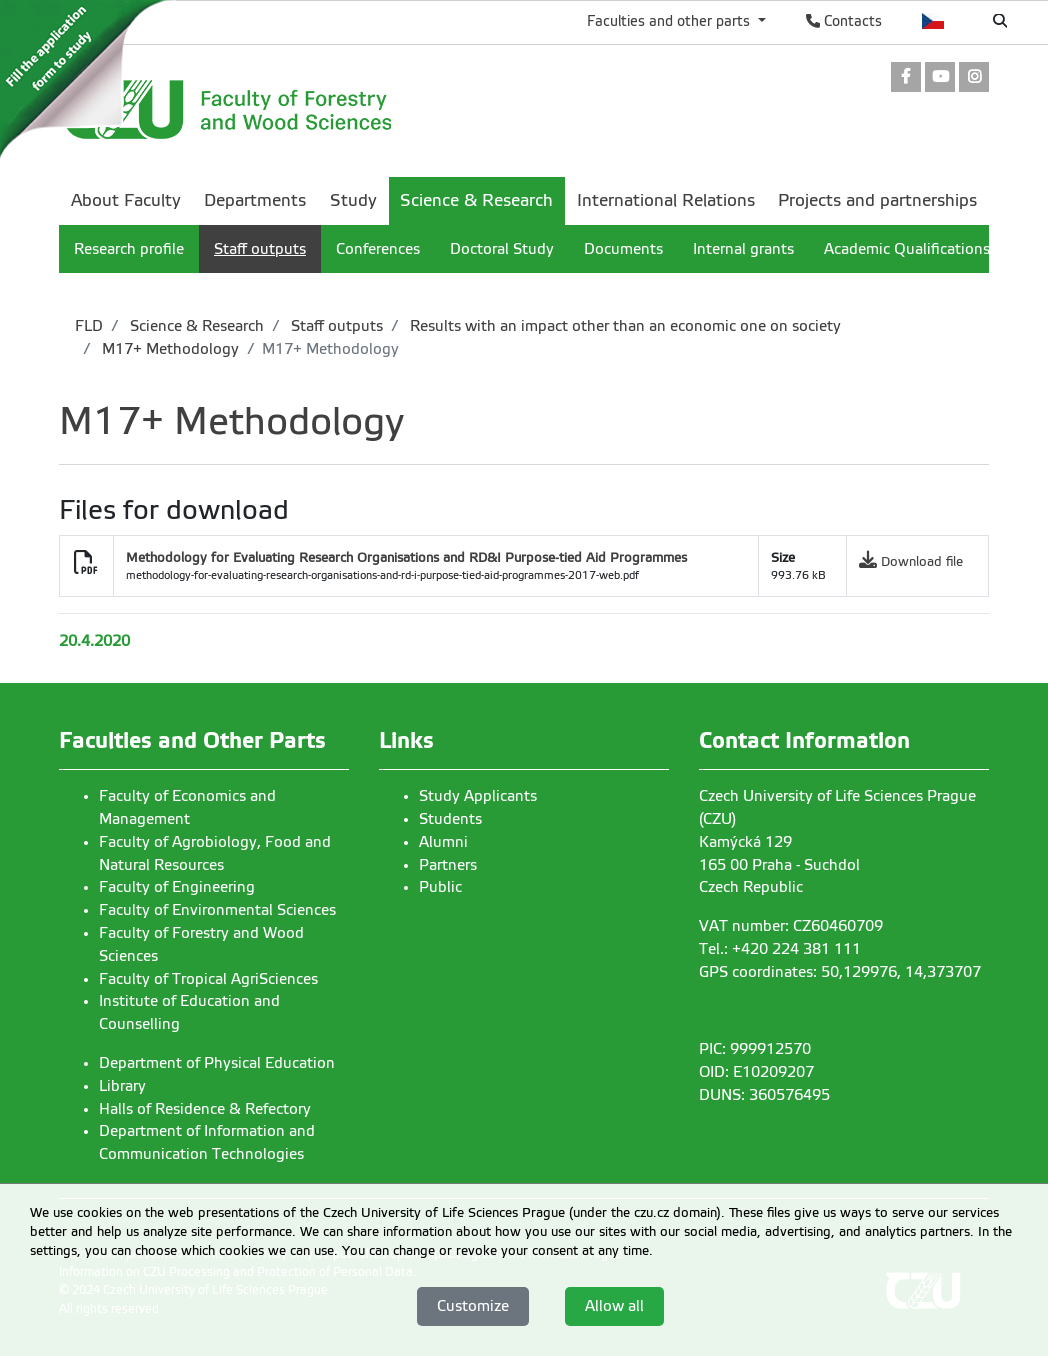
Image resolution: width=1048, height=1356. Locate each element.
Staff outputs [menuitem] (260, 249)
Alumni (443, 842)
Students (450, 819)
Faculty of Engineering (177, 887)
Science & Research (195, 326)
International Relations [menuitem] (666, 200)
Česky (933, 21)
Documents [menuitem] (623, 249)
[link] (906, 78)
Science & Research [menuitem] (476, 200)
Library (122, 1086)
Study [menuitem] (353, 200)
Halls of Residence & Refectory (205, 1109)
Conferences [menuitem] (378, 249)
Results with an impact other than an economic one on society (623, 326)
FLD (89, 326)
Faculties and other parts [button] (670, 21)
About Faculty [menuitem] (126, 200)
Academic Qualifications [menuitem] (907, 249)
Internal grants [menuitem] (743, 249)
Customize (473, 1306)
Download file (922, 561)
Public (440, 887)
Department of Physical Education (217, 1063)
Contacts (844, 21)
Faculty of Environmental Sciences (217, 910)
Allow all (614, 1306)
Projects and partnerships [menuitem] (877, 200)
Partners (448, 865)
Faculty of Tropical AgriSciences (208, 979)
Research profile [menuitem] (129, 249)
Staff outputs (335, 326)
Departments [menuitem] (255, 200)
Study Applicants (478, 796)
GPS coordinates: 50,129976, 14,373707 (840, 972)
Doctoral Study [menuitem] (502, 249)
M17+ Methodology (168, 349)
